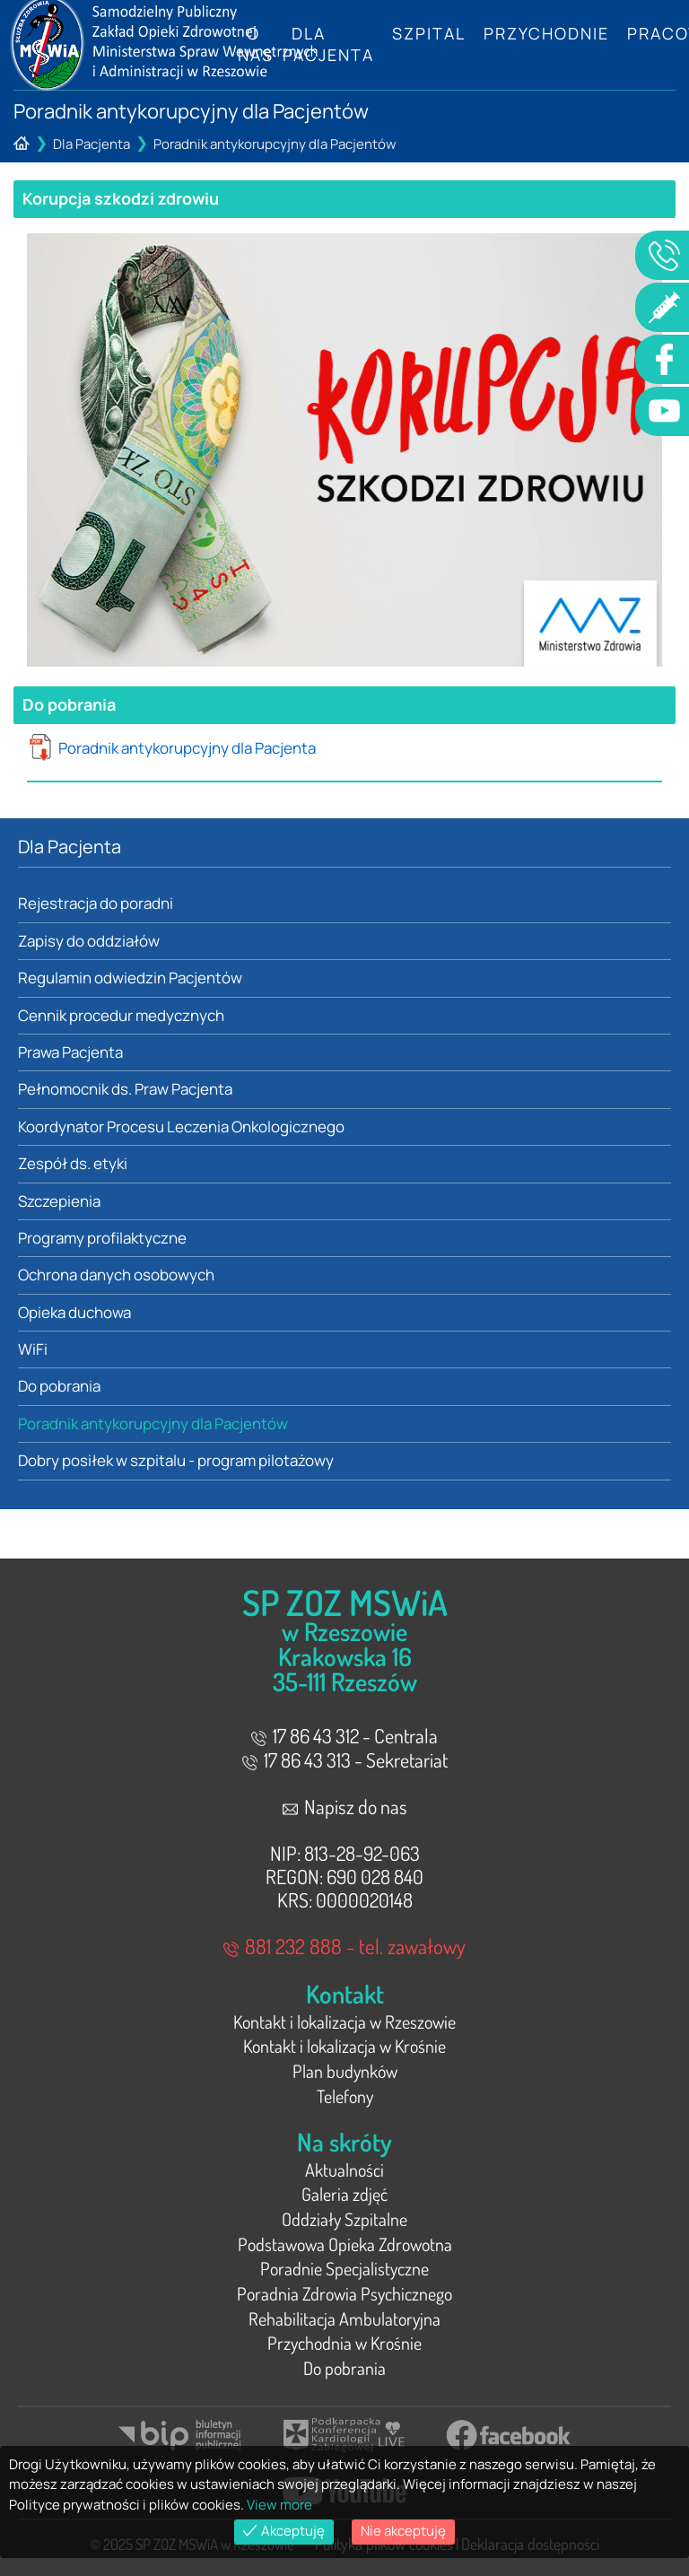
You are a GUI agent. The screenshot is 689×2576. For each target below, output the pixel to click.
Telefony (345, 2096)
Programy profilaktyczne (102, 1237)
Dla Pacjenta (328, 43)
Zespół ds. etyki (72, 1163)
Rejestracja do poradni (95, 903)
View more (279, 2504)
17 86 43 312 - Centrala (344, 1735)
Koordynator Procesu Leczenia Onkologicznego (181, 1126)
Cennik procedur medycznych (121, 1015)
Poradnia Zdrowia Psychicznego (344, 2293)
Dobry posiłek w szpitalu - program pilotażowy (176, 1460)
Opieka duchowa (74, 1312)
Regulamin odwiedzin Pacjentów (130, 977)
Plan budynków (344, 2071)
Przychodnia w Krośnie (344, 2342)
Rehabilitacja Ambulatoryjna (344, 2318)
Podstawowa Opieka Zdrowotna (345, 2244)
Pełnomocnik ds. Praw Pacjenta (125, 1088)
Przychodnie (546, 33)
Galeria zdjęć (344, 2193)
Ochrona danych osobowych (116, 1274)
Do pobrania (59, 1385)
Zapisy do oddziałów (89, 940)
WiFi (33, 1349)
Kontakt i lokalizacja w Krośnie (344, 2045)
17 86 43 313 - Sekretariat (345, 1759)
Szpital (429, 33)
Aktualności (344, 2169)
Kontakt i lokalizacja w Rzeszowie (344, 2021)
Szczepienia (59, 1201)
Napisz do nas (345, 1806)
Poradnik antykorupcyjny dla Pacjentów (275, 144)
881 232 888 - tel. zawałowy (344, 1946)
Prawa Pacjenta (70, 1052)
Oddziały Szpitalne (344, 2219)
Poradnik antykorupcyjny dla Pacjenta (187, 748)
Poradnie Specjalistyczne (344, 2268)
